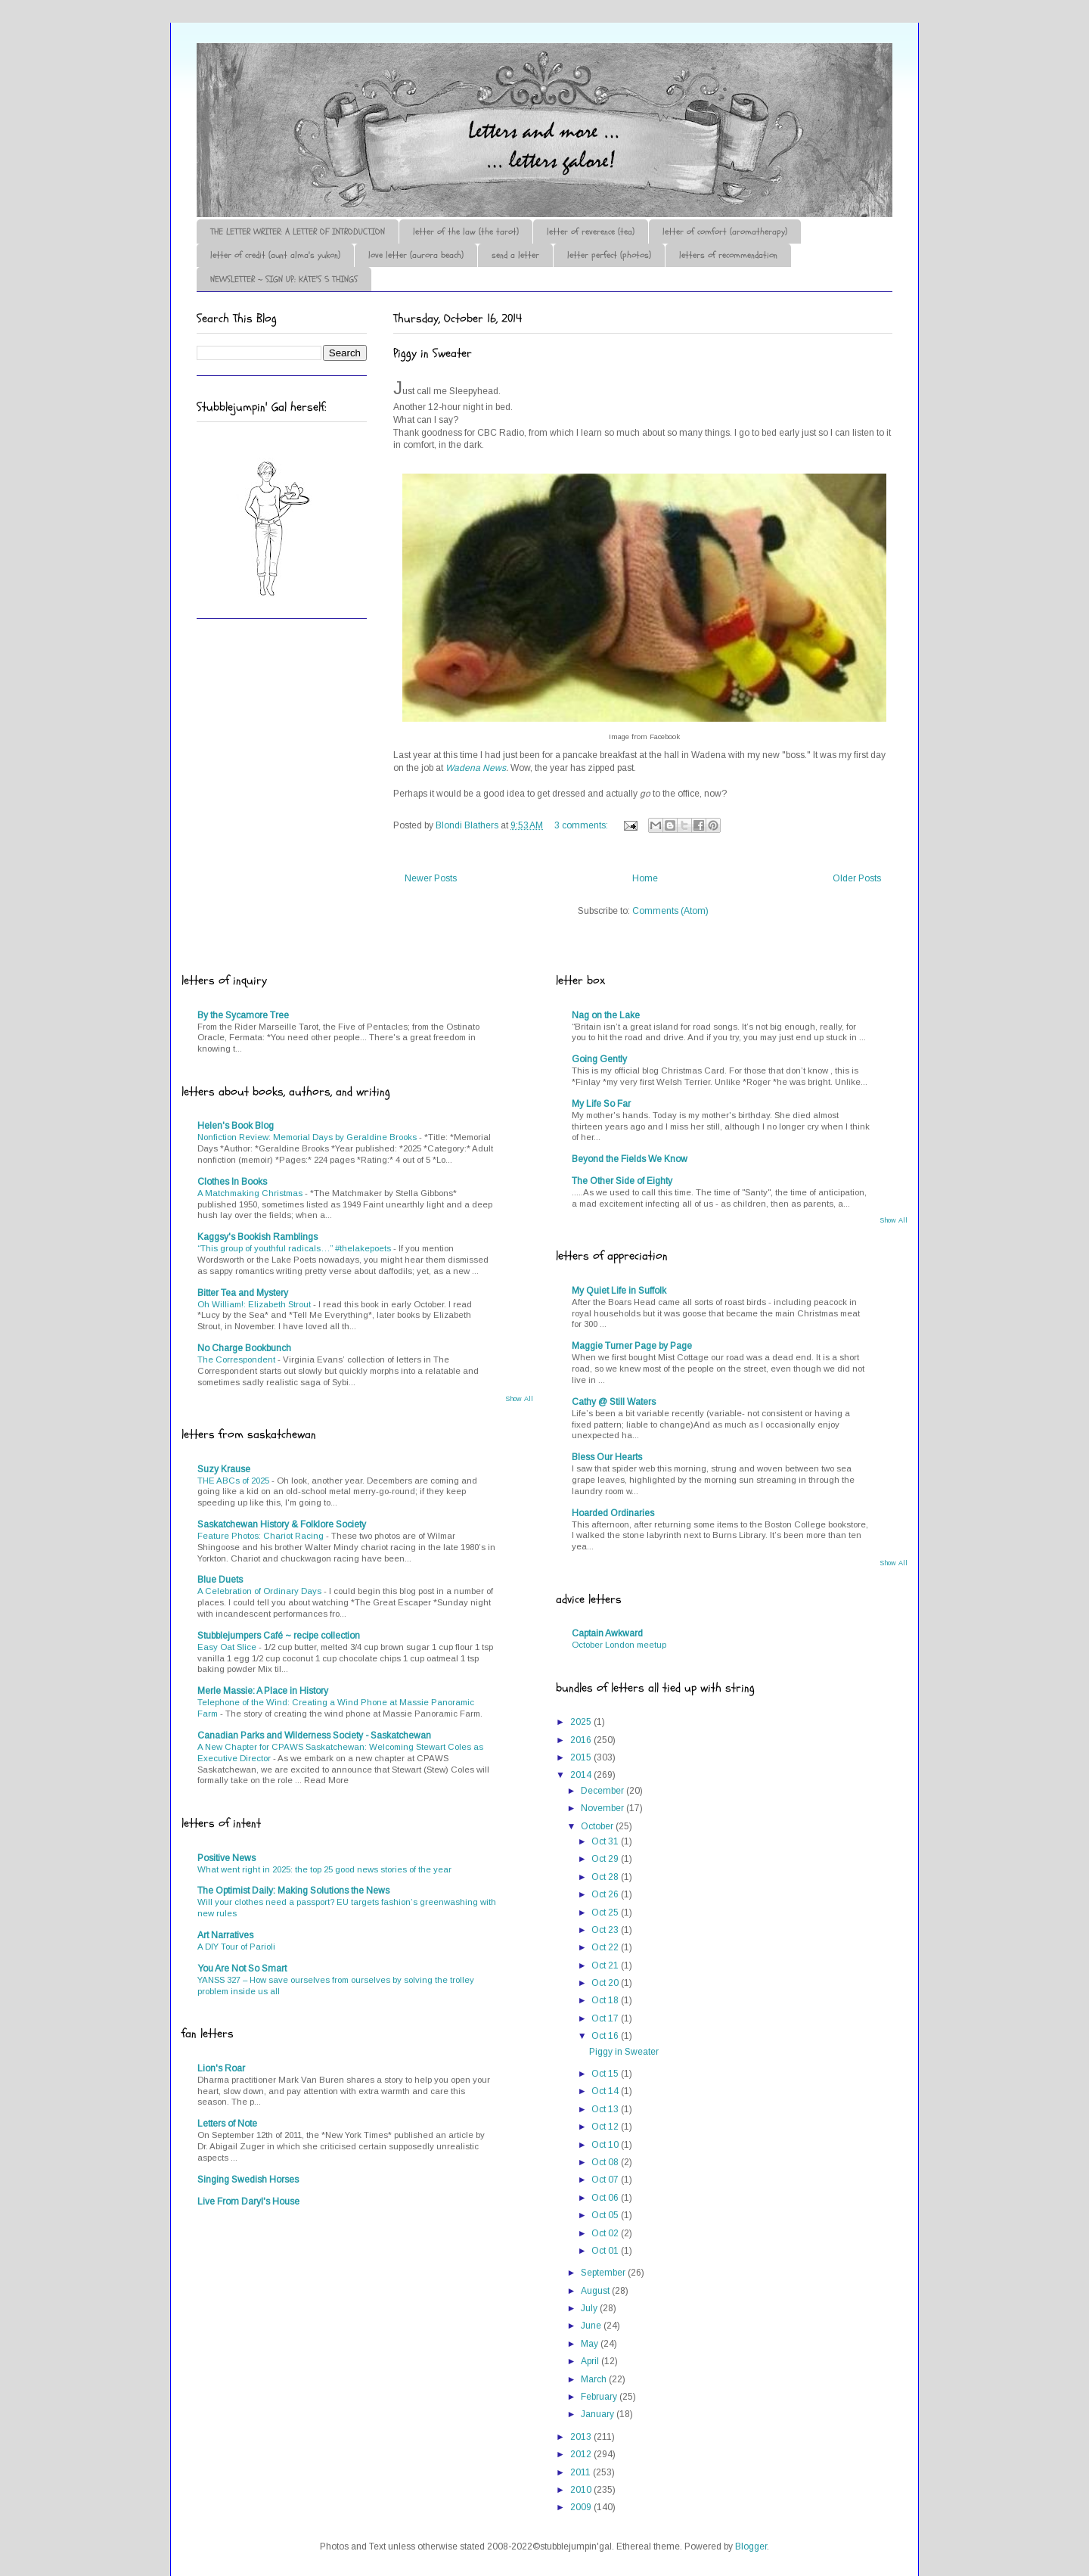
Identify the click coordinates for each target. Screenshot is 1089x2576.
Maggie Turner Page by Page (632, 1346)
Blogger (751, 2546)
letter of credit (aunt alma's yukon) (275, 255)
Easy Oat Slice (228, 1647)
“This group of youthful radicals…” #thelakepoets (295, 1248)
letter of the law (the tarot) (466, 231)
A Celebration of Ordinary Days (260, 1591)
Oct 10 (606, 2144)
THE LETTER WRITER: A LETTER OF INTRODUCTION (297, 231)
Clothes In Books (232, 1181)
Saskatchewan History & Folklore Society (281, 1524)
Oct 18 (606, 2000)
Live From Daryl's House (248, 2201)
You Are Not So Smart (242, 1968)
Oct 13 (606, 2109)
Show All (519, 1399)
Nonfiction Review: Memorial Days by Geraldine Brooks (308, 1137)
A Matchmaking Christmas (251, 1193)
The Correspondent (237, 1359)
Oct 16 (606, 2036)
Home (645, 878)
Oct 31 (606, 1841)
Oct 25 (606, 1912)
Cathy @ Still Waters (614, 1402)
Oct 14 (606, 2091)
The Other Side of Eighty (622, 1181)
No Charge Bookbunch (244, 1348)
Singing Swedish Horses (248, 2179)
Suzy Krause (223, 1469)
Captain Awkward (607, 1633)
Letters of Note (227, 2123)
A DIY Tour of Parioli (236, 1946)
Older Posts (857, 878)
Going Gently (599, 1059)
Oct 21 (606, 1965)
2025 (582, 1722)
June (592, 2325)
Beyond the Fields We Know (629, 1159)
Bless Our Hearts (607, 1457)
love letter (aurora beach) (416, 255)
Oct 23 (606, 1930)
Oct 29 (606, 1859)
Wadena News (475, 768)
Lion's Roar (221, 2068)
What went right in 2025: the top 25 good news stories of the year (324, 1869)
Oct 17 (606, 2018)
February (600, 2396)
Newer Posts (431, 878)
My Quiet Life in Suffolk (619, 1290)
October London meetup (619, 1644)
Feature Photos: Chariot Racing (261, 1535)
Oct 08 (606, 2162)
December (603, 1790)
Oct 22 (606, 1947)
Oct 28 (606, 1877)
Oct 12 (606, 2126)
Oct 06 (606, 2197)
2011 (581, 2472)
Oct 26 (606, 1894)
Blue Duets (220, 1579)
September (604, 2272)
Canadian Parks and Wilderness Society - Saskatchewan (314, 1735)
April (591, 2361)
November (603, 1808)
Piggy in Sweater (432, 353)
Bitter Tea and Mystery (242, 1293)
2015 (582, 1757)
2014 (582, 1775)
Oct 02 (606, 2233)
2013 (582, 2437)
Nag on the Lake (606, 1015)
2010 (582, 2489)
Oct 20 (606, 1983)
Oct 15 (606, 2073)
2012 (582, 2454)
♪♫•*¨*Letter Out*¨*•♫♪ (423, 85)
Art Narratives (225, 1935)
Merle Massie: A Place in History (262, 1691)
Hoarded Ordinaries (613, 1513)
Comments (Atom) (670, 911)
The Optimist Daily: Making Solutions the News (293, 1890)
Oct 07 (606, 2179)
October (598, 1826)
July (590, 2308)
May (590, 2343)
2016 (582, 1740)
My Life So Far (601, 1103)
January (598, 2414)
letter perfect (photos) (609, 255)
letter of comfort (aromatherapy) (724, 231)
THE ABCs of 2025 (234, 1480)
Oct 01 (606, 2250)
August (596, 2290)
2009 (582, 2507)
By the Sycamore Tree (243, 1015)
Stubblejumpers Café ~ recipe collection (278, 1635)
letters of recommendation (728, 255)
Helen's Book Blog (235, 1125)
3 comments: (582, 825)
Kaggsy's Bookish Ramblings (257, 1237)
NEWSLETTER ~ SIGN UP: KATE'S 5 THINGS (284, 279)
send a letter (515, 255)
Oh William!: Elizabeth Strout (255, 1304)
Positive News (226, 1858)
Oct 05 (606, 2215)
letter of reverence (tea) (590, 231)
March (595, 2379)
